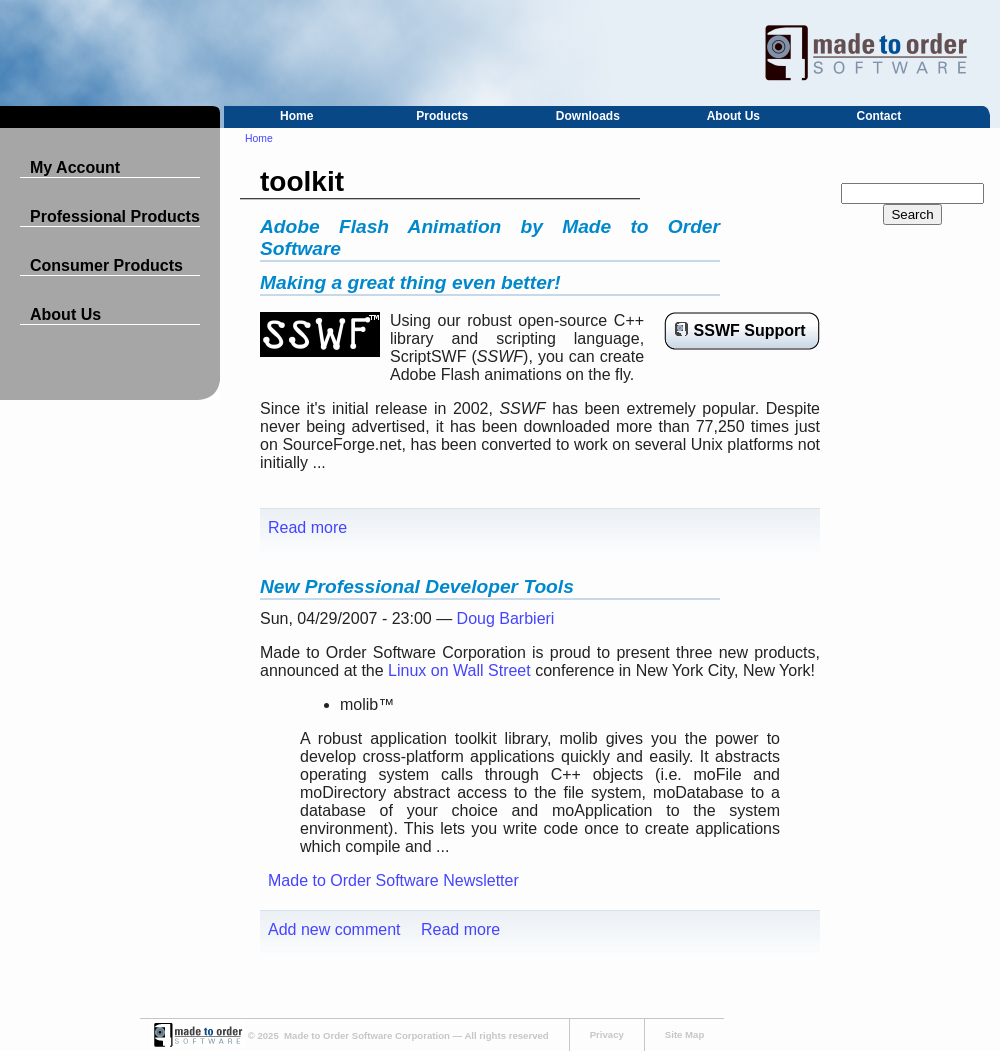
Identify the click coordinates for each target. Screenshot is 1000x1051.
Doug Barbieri (506, 618)
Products (442, 116)
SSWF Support (750, 330)
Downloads (588, 116)
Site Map (684, 1034)
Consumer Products (106, 265)
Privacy (607, 1034)
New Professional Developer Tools (417, 586)
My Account (75, 167)
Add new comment (334, 929)
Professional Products (115, 216)
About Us (733, 116)
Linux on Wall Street (459, 670)
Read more (307, 527)
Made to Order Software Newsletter (393, 880)
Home (296, 116)
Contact (879, 116)
